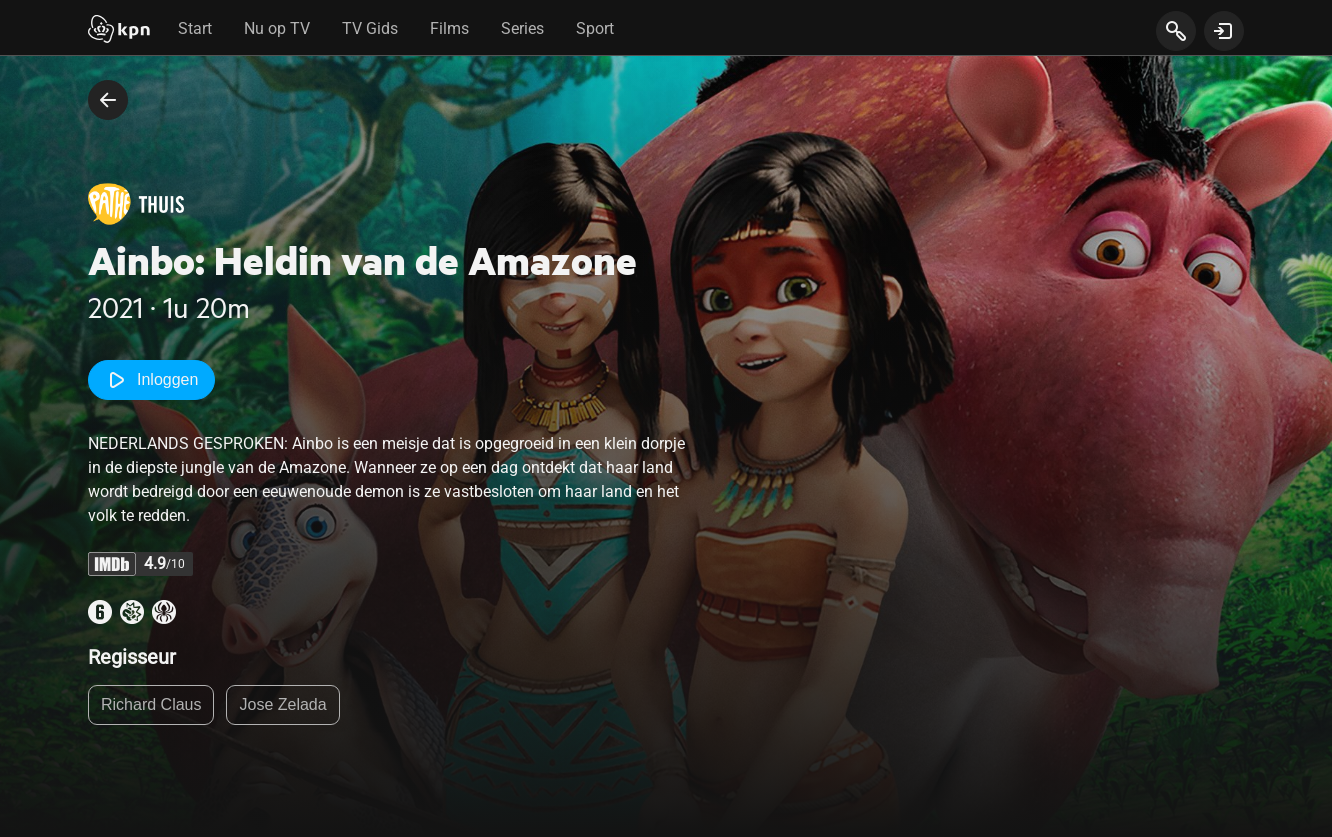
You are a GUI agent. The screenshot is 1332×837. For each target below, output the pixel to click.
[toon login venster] (1224, 31)
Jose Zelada (282, 704)
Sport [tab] (595, 28)
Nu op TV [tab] (277, 28)
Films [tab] (449, 28)
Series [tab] (522, 28)
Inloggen (151, 380)
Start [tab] (195, 28)
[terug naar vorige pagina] (108, 100)
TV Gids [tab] (370, 28)
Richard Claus (151, 704)
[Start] (119, 31)
